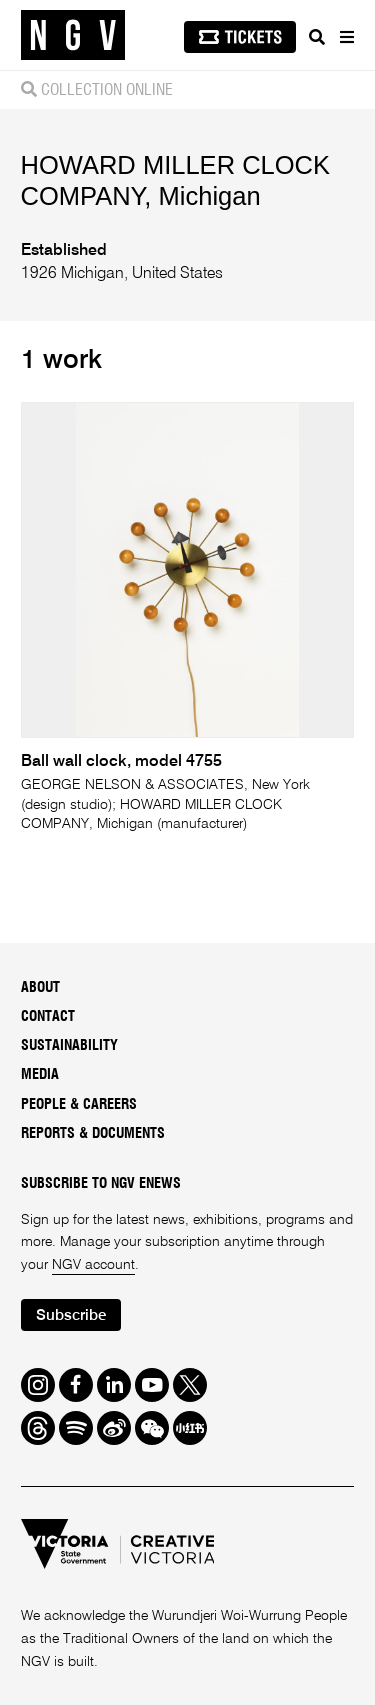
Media (40, 1075)
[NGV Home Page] (73, 35)
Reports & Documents (93, 1134)
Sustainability (69, 1046)
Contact (48, 1017)
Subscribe (71, 1315)
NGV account (93, 1265)
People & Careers (79, 1105)
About (40, 988)
